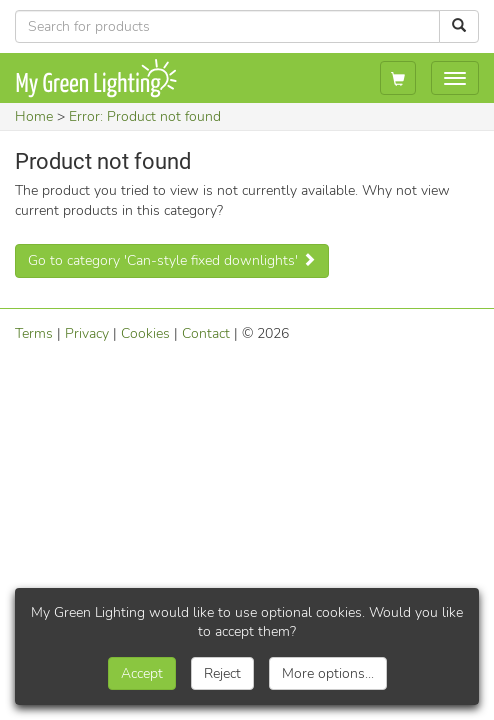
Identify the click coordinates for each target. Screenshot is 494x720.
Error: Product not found (145, 116)
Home (34, 116)
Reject (222, 673)
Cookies (145, 333)
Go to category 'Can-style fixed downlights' (172, 260)
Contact (206, 333)
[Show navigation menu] (455, 78)
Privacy (87, 333)
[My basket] (398, 78)
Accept (142, 673)
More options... (328, 673)
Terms (34, 333)
